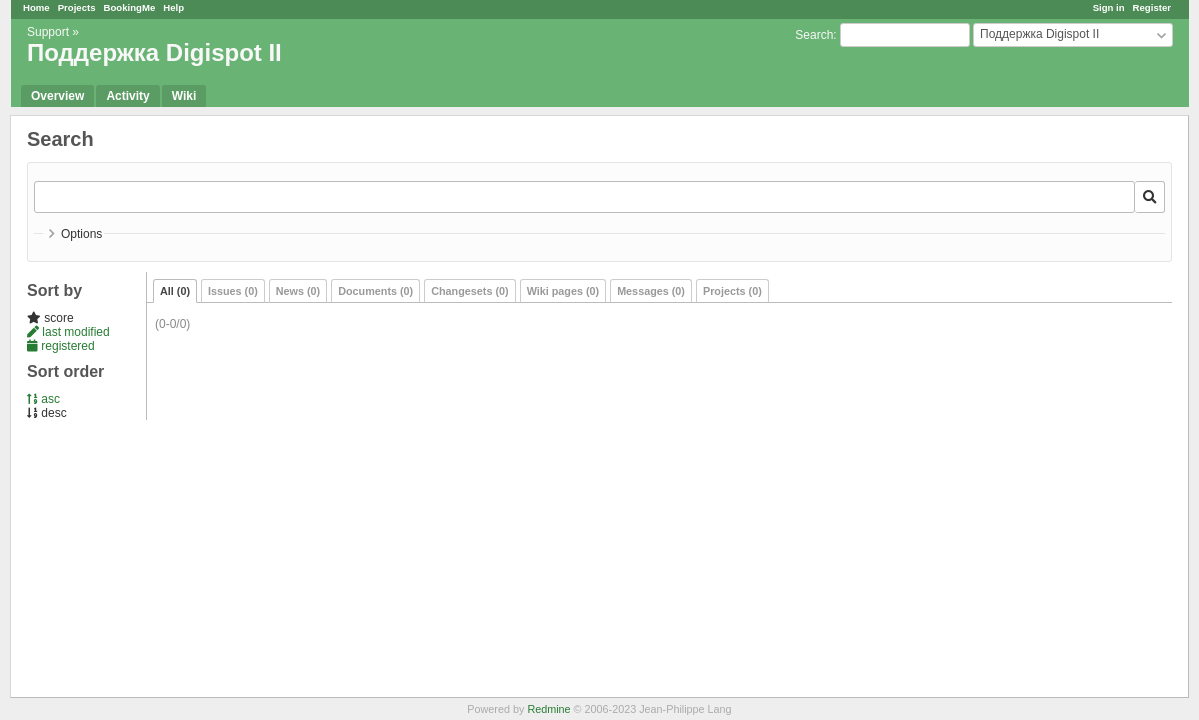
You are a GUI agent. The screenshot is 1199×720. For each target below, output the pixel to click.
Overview (57, 96)
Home (36, 7)
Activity (127, 96)
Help (173, 7)
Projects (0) (732, 291)
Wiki (184, 96)
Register (1152, 7)
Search (814, 35)
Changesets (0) (469, 291)
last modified (68, 332)
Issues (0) (233, 291)
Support (48, 32)
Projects (77, 7)
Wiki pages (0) (563, 291)
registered (61, 346)
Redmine (548, 709)
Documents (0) (375, 291)
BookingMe (130, 7)
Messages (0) (651, 291)
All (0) (175, 291)
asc (43, 399)
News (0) (298, 291)
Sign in (1109, 7)
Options (81, 234)
